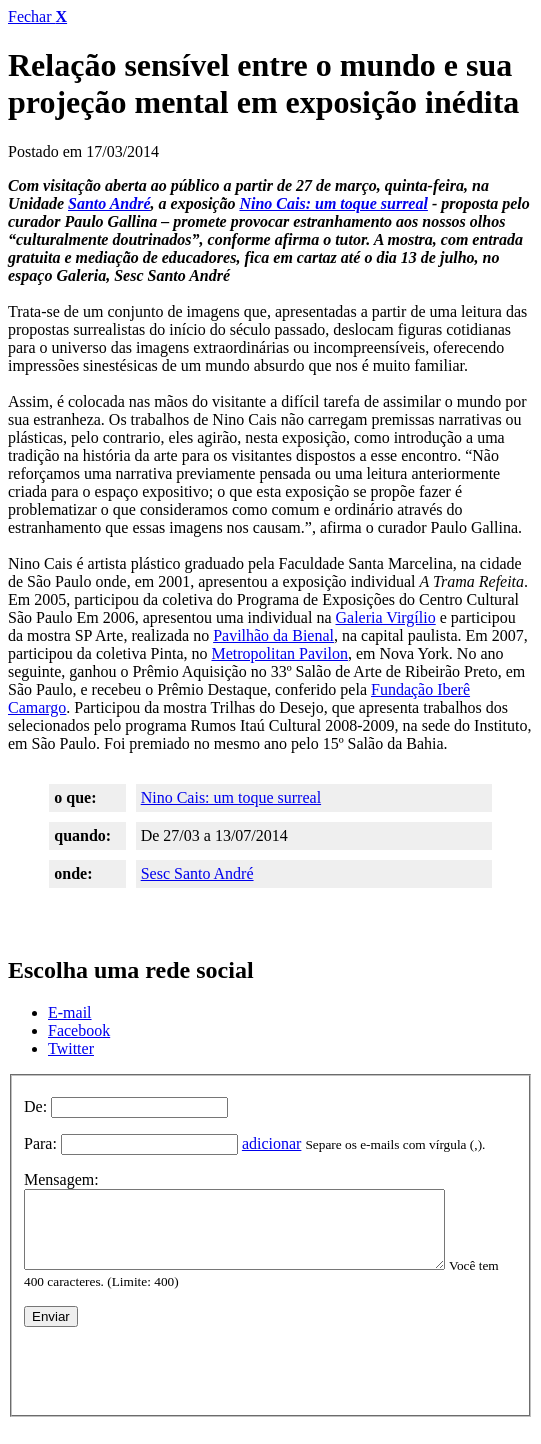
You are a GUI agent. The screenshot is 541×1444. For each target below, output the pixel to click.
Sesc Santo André (197, 873)
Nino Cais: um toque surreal (333, 203)
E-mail (70, 1012)
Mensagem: (61, 1179)
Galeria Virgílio (386, 617)
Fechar (37, 16)
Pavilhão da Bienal (273, 635)
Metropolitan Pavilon (280, 653)
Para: (40, 1143)
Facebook (79, 1030)
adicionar (272, 1143)
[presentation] (176, 1377)
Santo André (109, 203)
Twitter (71, 1048)
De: (35, 1106)
